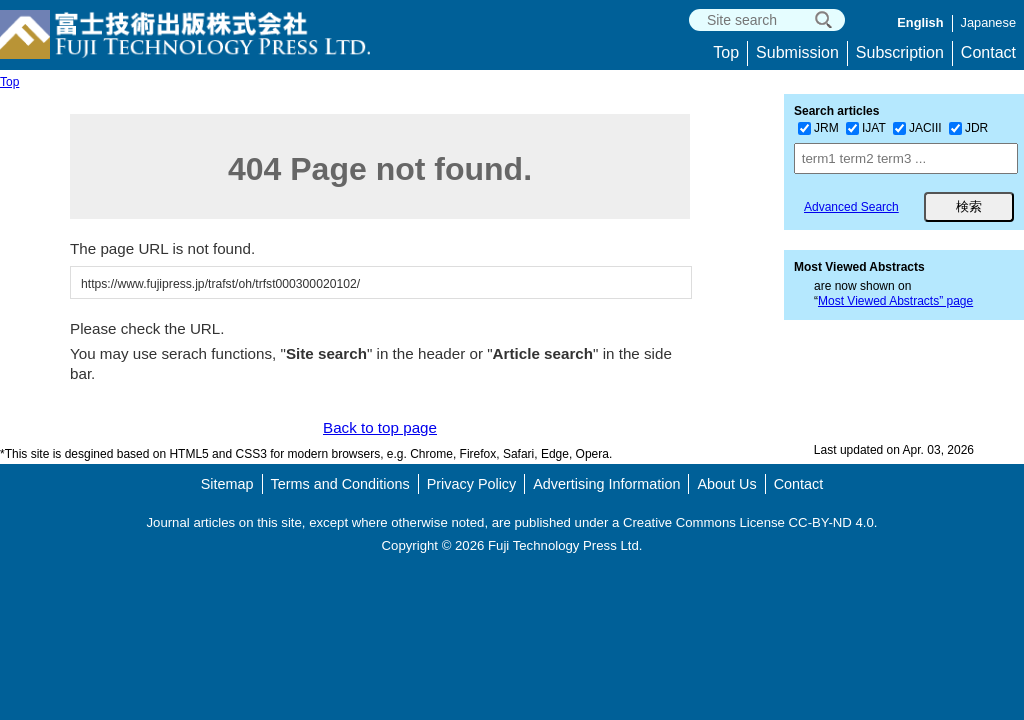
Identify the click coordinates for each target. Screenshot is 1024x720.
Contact (988, 52)
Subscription (900, 52)
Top (726, 52)
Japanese (989, 22)
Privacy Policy (472, 484)
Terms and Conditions (340, 484)
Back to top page (380, 427)
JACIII (917, 128)
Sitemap (227, 484)
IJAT (866, 128)
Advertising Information (606, 484)
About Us (726, 484)
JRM (818, 128)
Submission (797, 52)
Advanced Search (851, 207)
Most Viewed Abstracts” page (895, 301)
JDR (968, 128)
